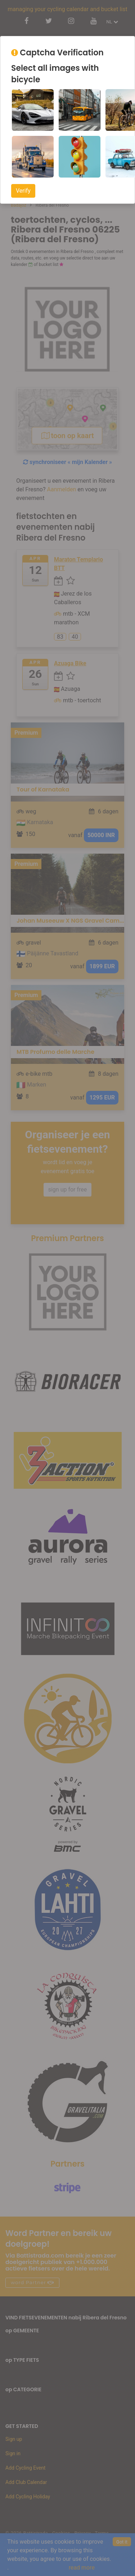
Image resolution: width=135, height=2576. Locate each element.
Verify (23, 190)
